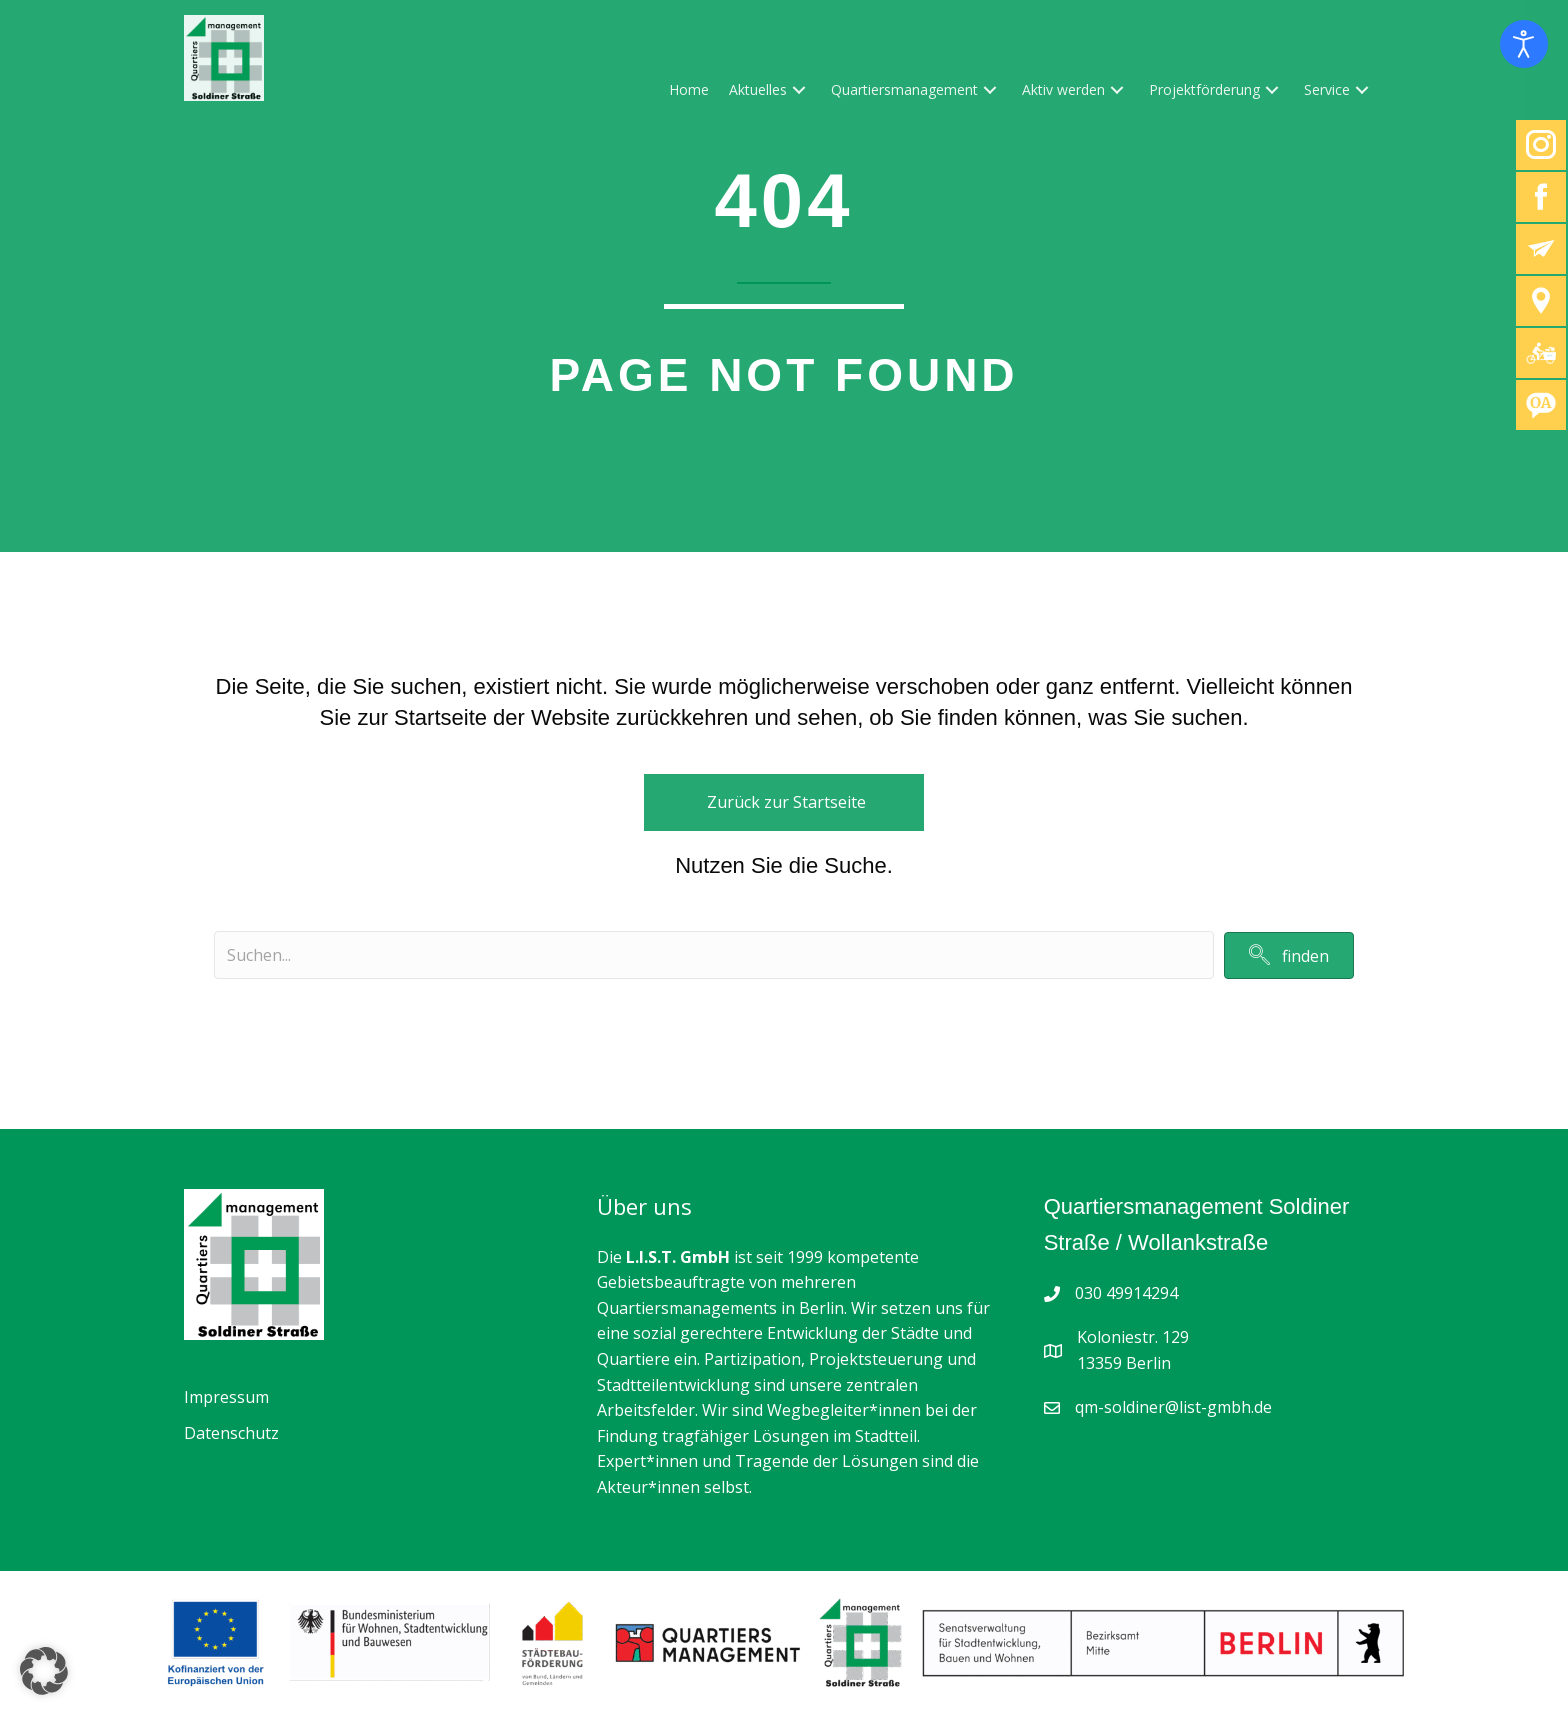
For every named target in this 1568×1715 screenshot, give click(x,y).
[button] (799, 89)
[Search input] (714, 955)
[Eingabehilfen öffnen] (1524, 44)
